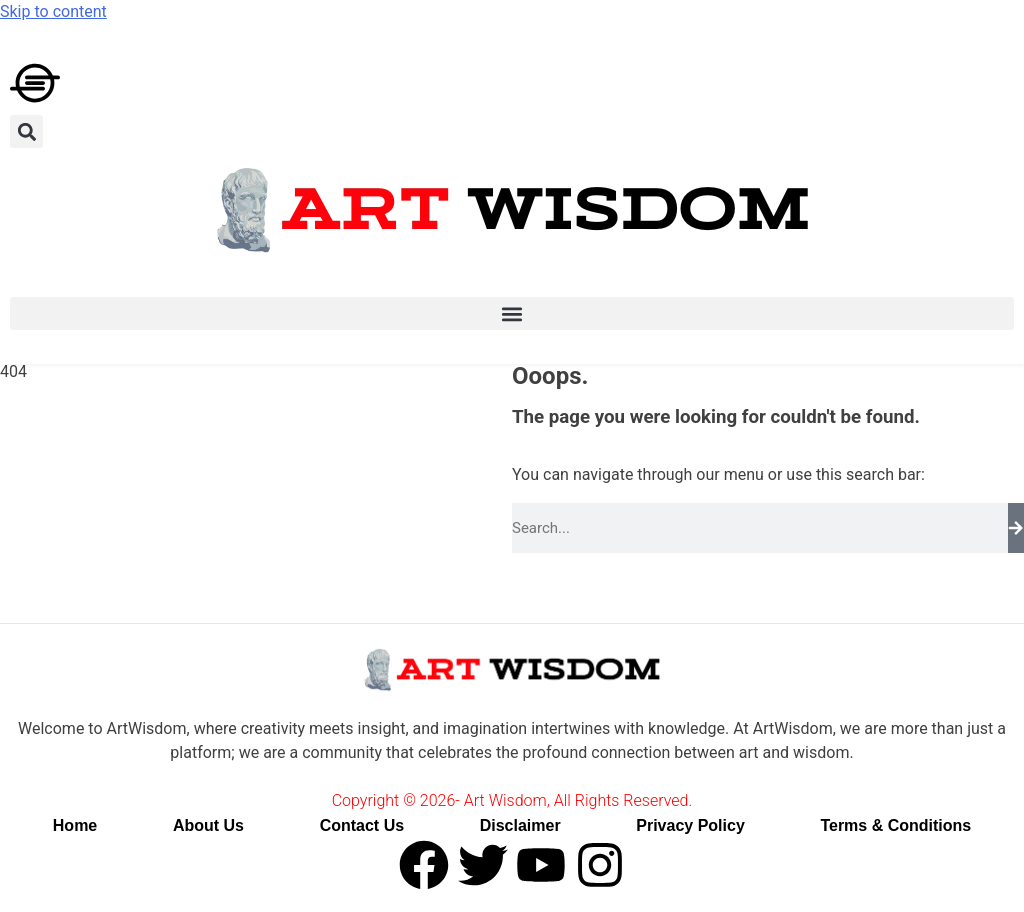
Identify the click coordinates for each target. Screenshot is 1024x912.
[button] (26, 131)
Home (75, 825)
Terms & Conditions (895, 825)
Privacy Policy (690, 825)
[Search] (1016, 528)
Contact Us (362, 825)
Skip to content (53, 11)
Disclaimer (520, 825)
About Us (208, 825)
